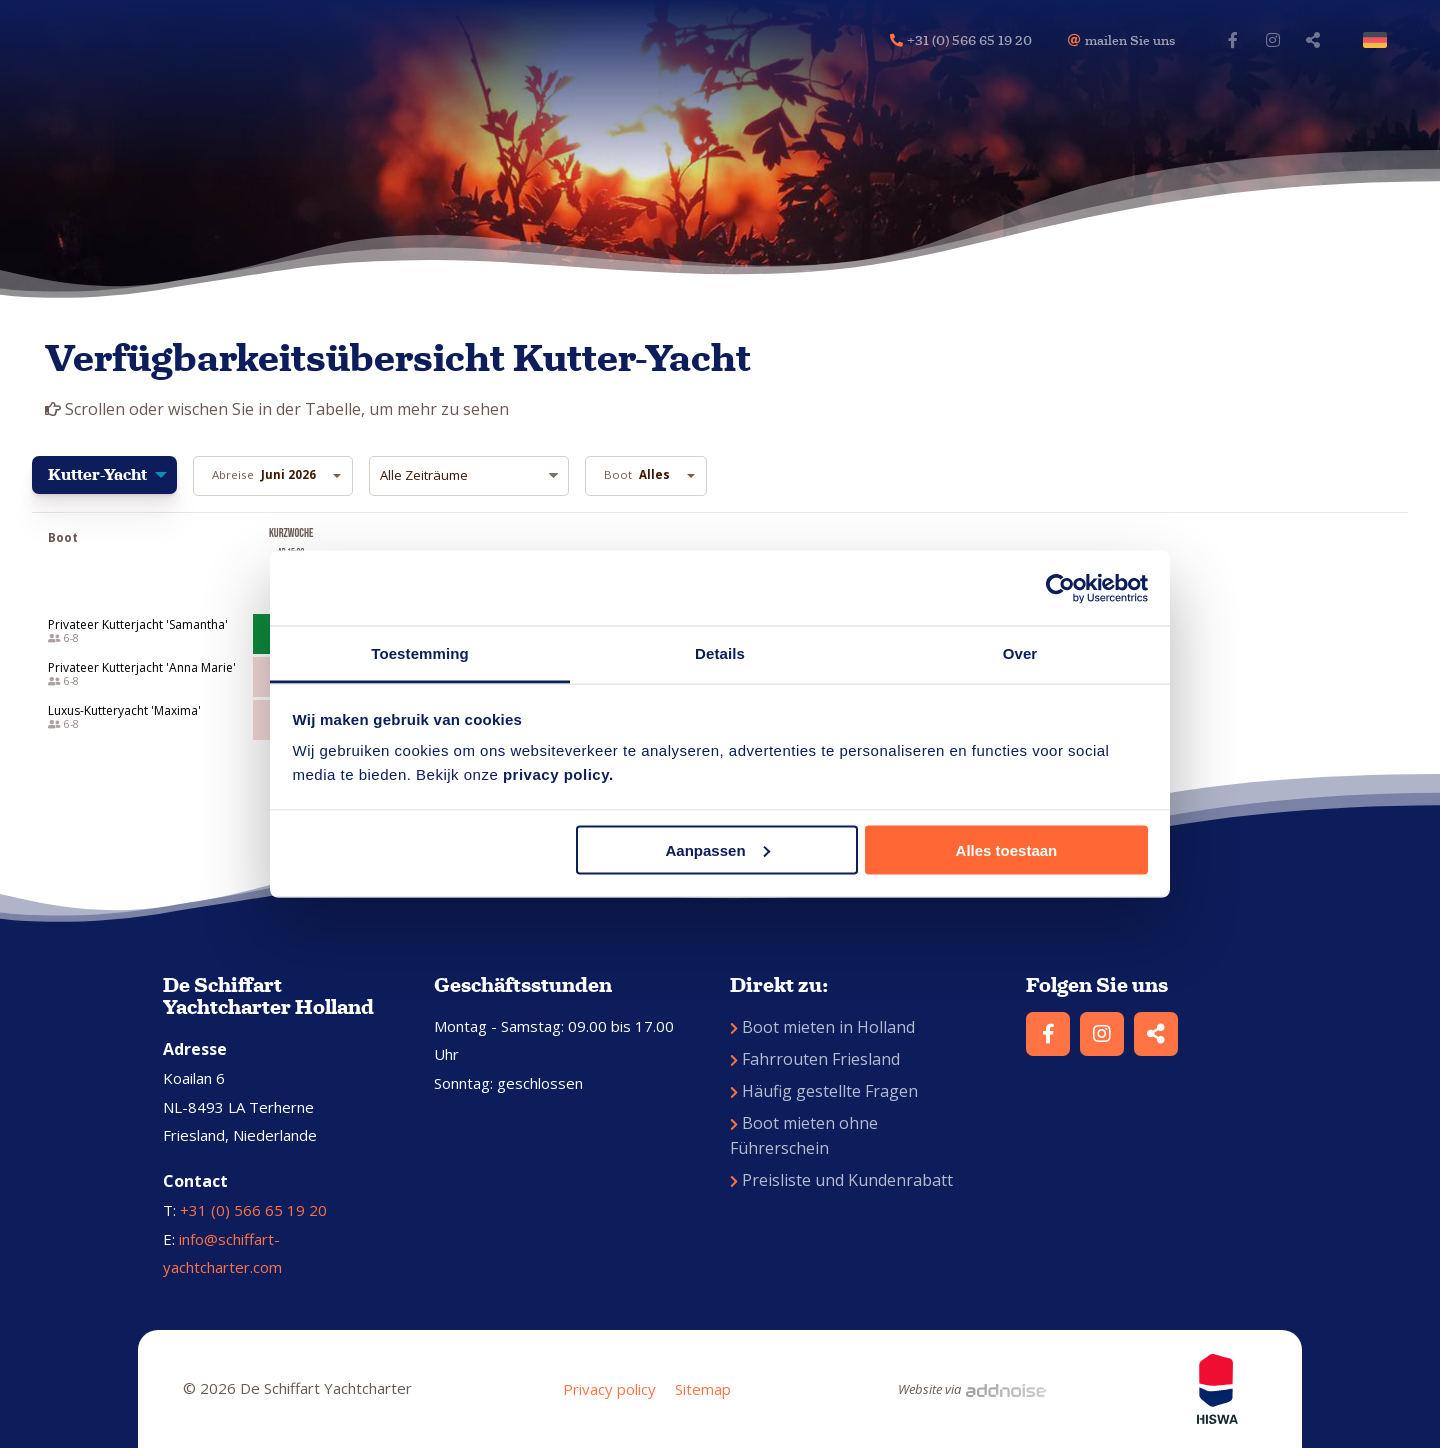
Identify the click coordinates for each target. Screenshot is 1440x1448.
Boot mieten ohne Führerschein (804, 1136)
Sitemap (703, 1389)
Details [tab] (720, 653)
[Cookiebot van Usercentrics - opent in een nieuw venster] (1060, 588)
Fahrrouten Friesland (815, 1059)
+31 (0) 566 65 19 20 (253, 1210)
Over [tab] (1020, 653)
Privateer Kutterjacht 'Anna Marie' (142, 668)
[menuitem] (104, 476)
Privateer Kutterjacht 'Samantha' (138, 625)
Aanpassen (718, 849)
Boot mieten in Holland (822, 1027)
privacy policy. (558, 774)
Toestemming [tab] (420, 653)
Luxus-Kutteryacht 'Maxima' (124, 711)
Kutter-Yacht (97, 474)
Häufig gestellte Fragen (824, 1091)
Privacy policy (609, 1389)
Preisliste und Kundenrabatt (841, 1180)
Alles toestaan (1007, 849)
